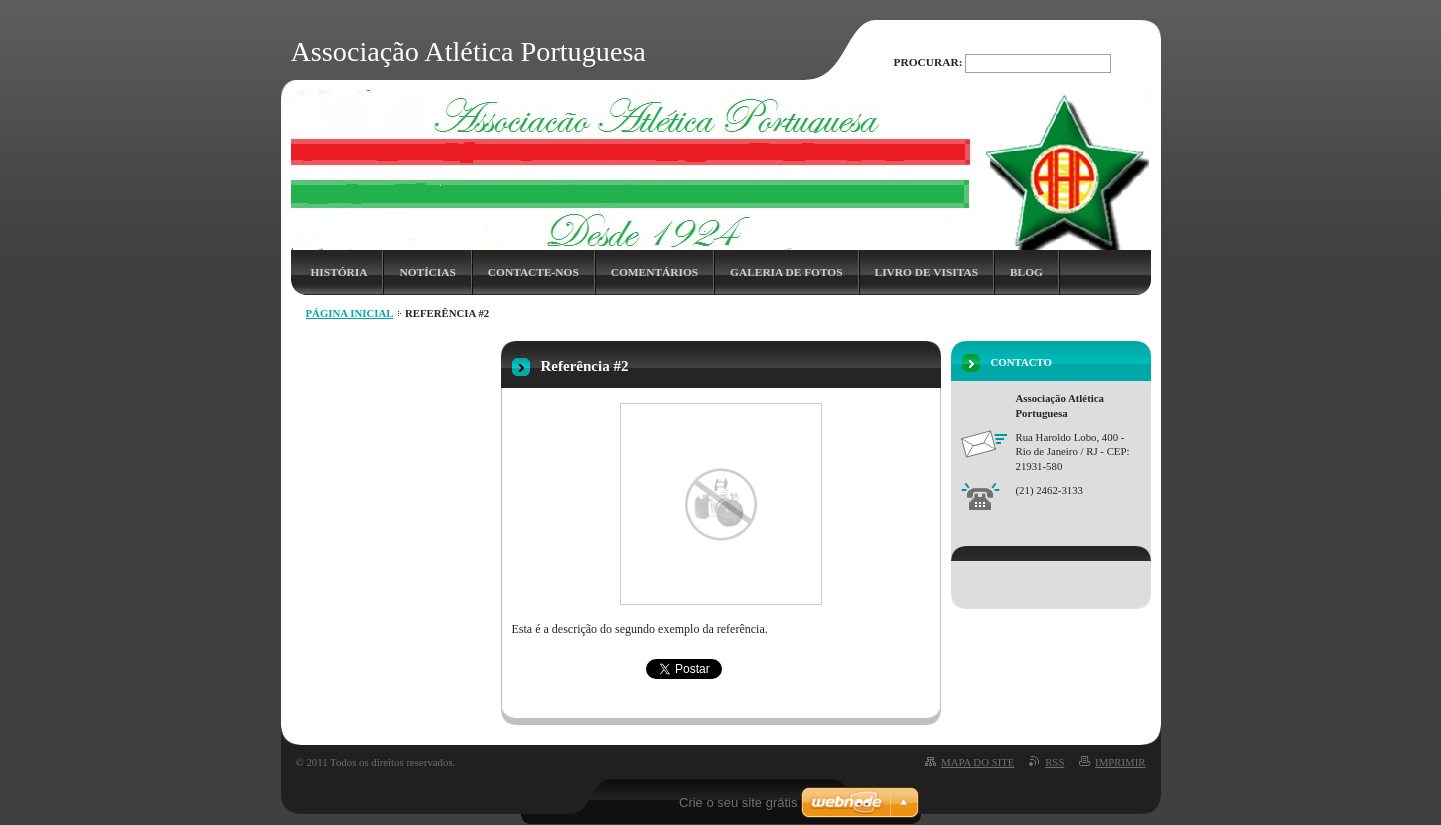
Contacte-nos (533, 272)
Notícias (427, 272)
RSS (1054, 762)
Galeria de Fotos (786, 272)
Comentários (654, 272)
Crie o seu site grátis (738, 802)
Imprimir (1120, 762)
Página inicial (350, 313)
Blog (1026, 272)
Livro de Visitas (926, 272)
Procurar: (928, 62)
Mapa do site (977, 762)
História (339, 272)
